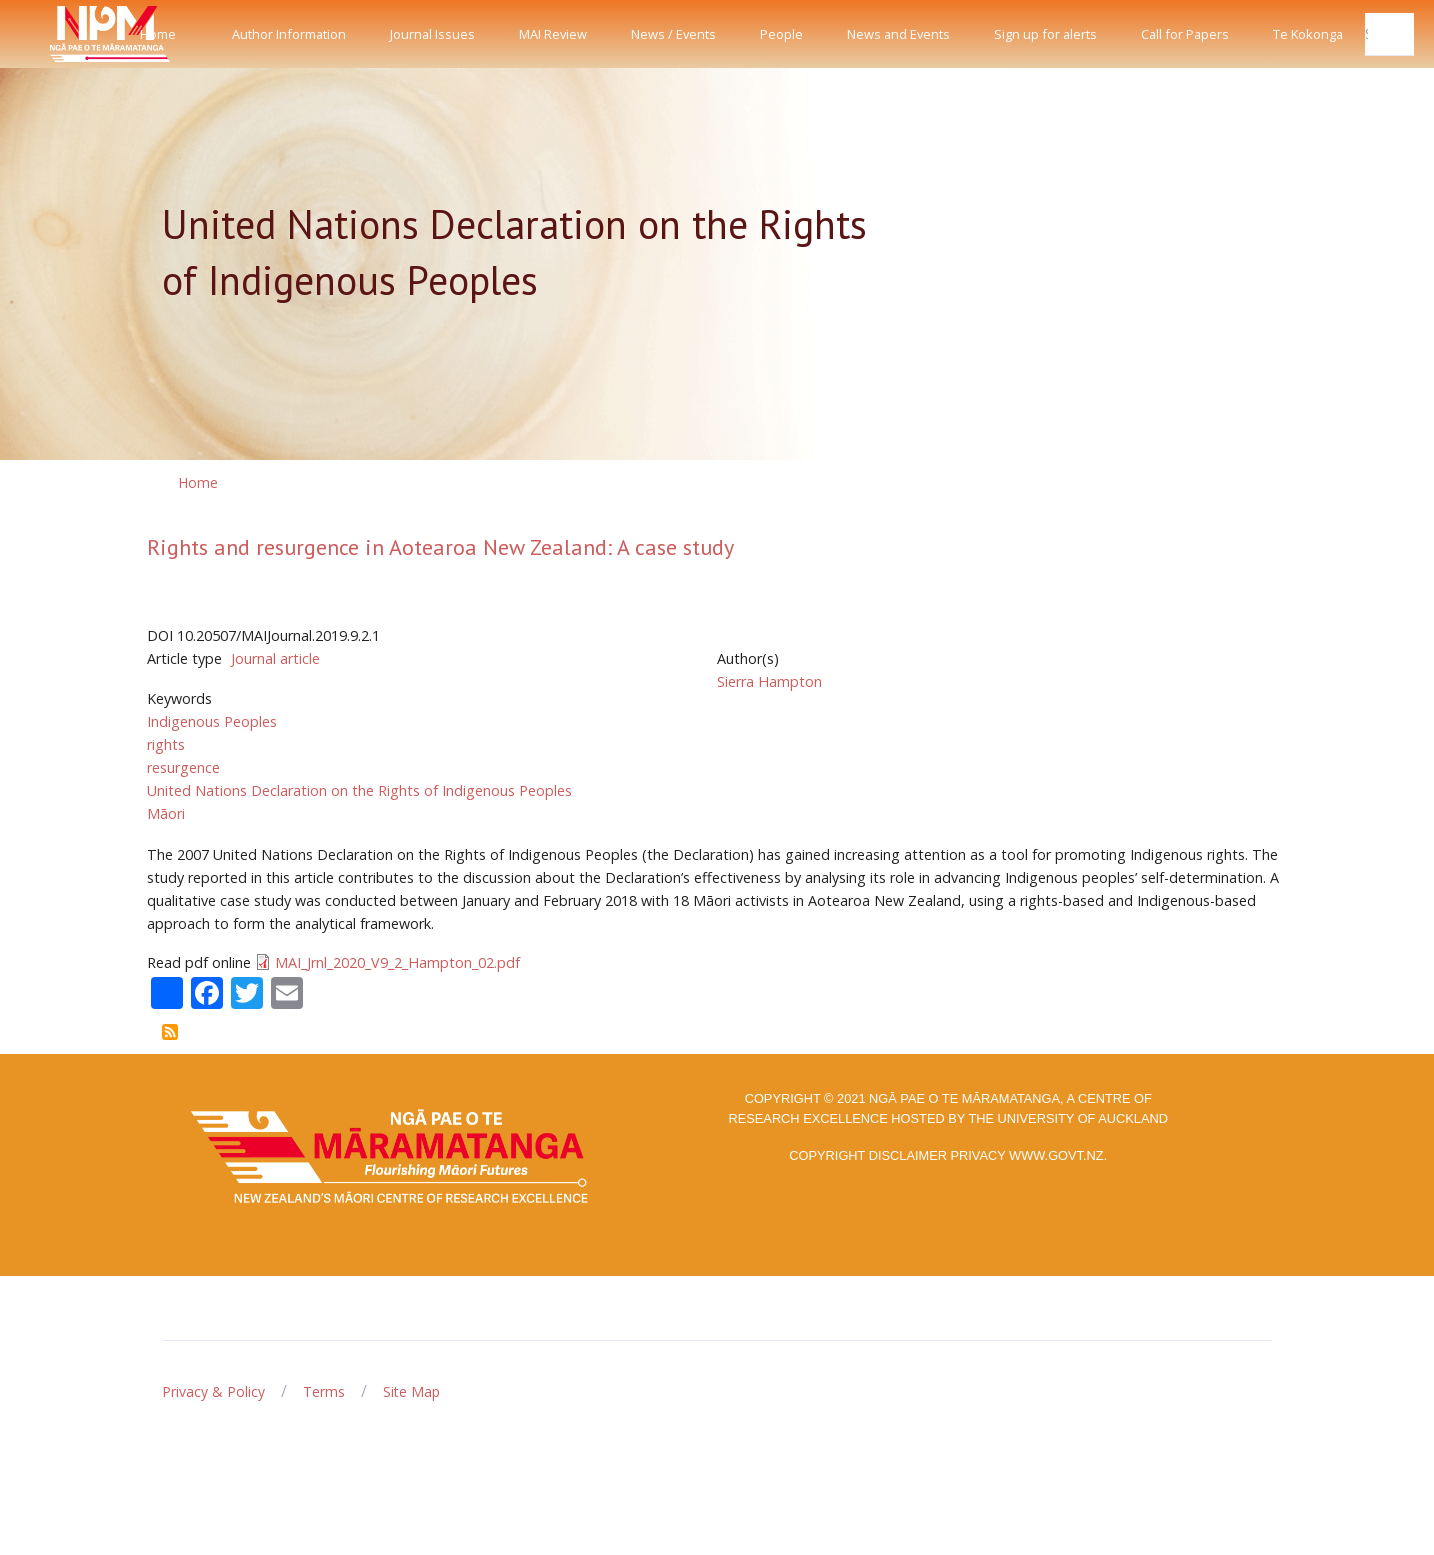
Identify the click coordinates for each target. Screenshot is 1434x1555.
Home (158, 34)
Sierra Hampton (769, 681)
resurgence (183, 767)
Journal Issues (432, 34)
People (781, 34)
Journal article (275, 658)
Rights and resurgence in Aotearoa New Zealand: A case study (440, 547)
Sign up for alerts (1045, 34)
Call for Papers (1185, 34)
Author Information (289, 34)
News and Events (898, 34)
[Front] (60, 34)
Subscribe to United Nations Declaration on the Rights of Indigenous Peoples (170, 1032)
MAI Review (553, 34)
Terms (324, 1391)
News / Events (673, 34)
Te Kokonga (1308, 34)
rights (166, 744)
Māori (166, 813)
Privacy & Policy (213, 1391)
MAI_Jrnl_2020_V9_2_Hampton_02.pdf (397, 962)
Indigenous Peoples (212, 721)
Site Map (411, 1391)
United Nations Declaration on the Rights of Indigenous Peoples (359, 790)
